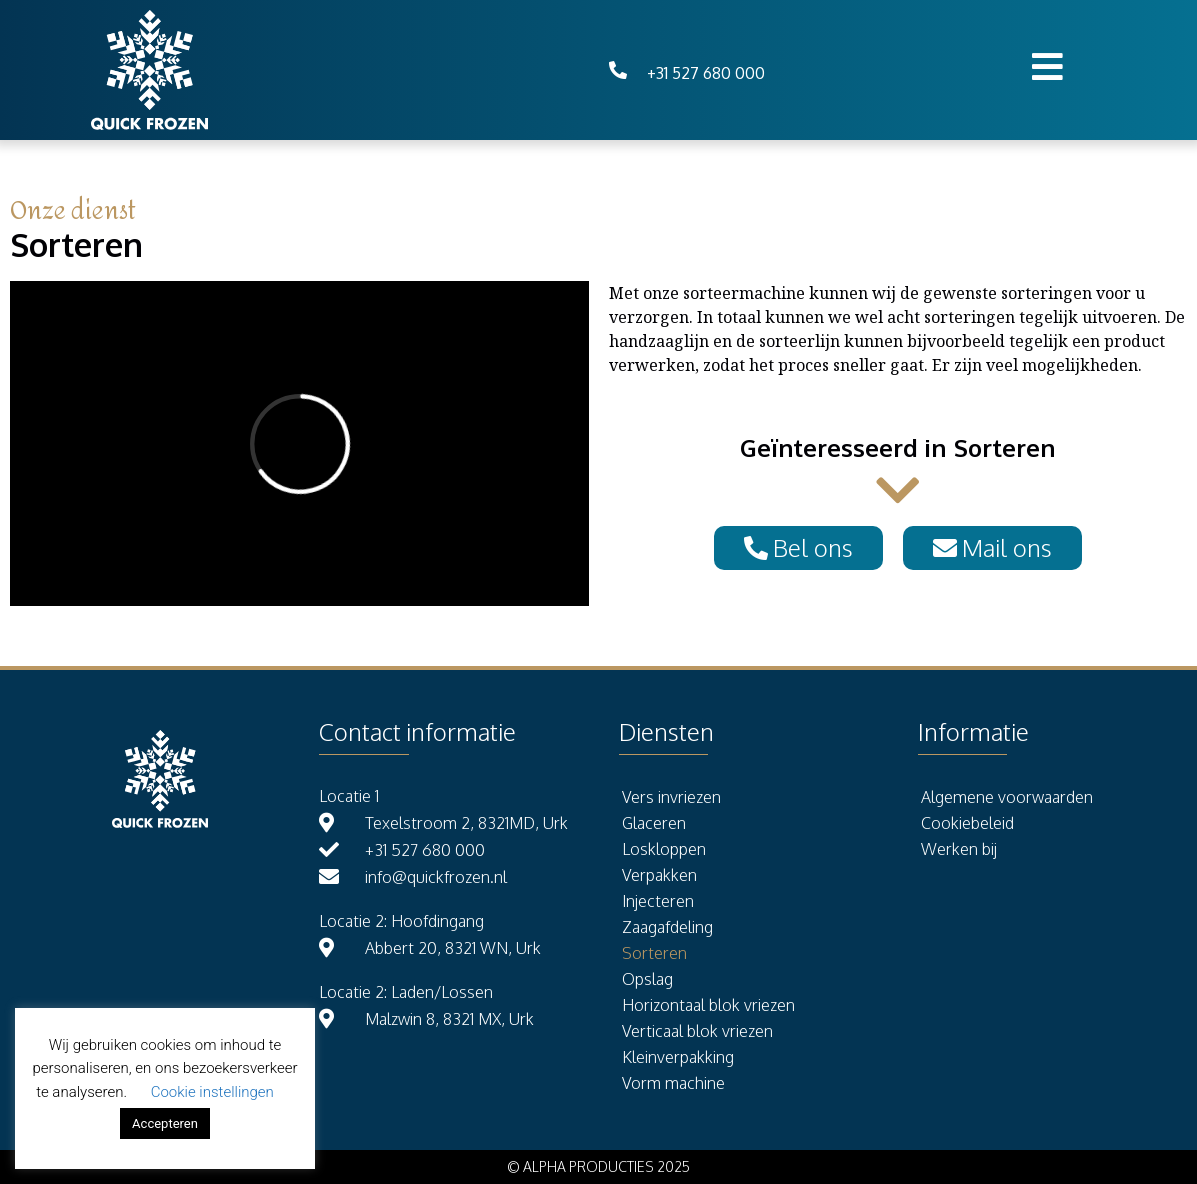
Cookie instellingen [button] (212, 1092)
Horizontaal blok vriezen (708, 1005)
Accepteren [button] (165, 1123)
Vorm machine (673, 1083)
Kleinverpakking (678, 1057)
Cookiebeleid (967, 823)
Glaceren (654, 823)
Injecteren (658, 901)
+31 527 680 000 (706, 73)
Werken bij (959, 849)
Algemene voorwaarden (1007, 797)
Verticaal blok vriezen (697, 1031)
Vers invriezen (671, 797)
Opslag (647, 979)
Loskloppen (664, 849)
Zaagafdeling (667, 927)
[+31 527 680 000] (618, 70)
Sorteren (654, 953)
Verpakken (659, 875)
